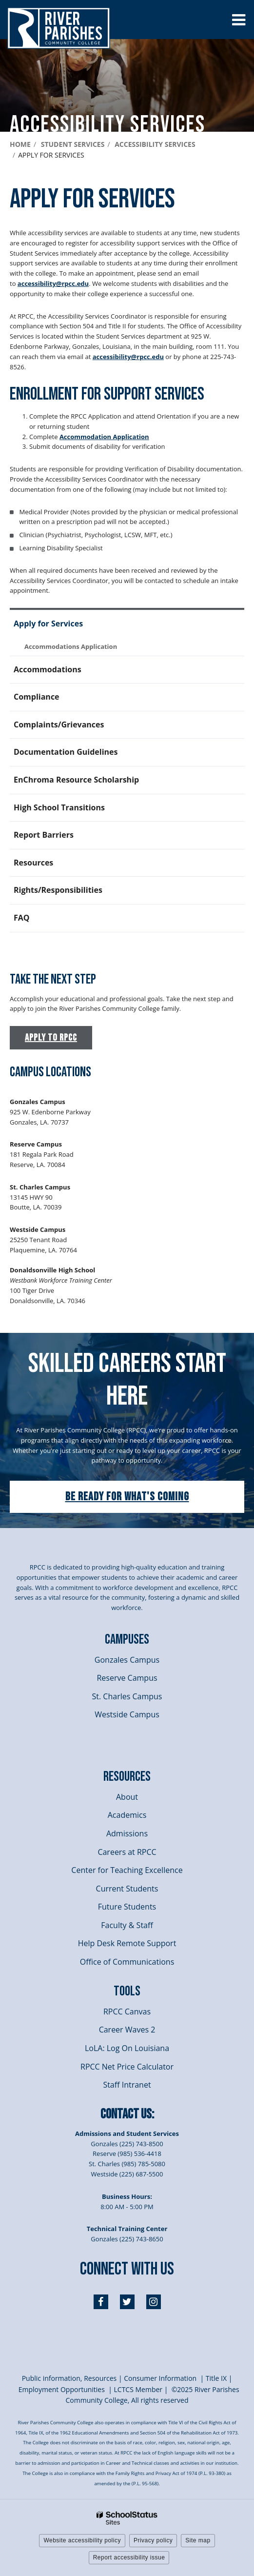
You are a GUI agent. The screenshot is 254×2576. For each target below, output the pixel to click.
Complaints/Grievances (59, 724)
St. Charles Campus (127, 1696)
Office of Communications (127, 1961)
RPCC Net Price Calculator (127, 2066)
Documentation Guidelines (65, 751)
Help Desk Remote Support (127, 1943)
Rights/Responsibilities (58, 890)
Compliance (36, 696)
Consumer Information (161, 2378)
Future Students (127, 1906)
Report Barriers (44, 834)
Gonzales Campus (127, 1659)
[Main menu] (238, 19)
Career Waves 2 (127, 2029)
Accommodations (47, 669)
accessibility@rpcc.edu (53, 283)
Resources (33, 862)
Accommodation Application (104, 436)
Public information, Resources (69, 2378)
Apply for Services (48, 623)
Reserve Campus (127, 1677)
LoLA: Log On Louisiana (127, 2048)
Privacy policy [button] (153, 2540)
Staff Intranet (127, 2084)
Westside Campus (127, 1714)
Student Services (73, 144)
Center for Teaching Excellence (126, 1870)
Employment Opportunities (62, 2389)
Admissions (127, 1833)
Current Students (127, 1888)
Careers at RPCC (127, 1852)
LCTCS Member (138, 2389)
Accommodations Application (70, 646)
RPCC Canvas (127, 2011)
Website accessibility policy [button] (82, 2540)
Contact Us (126, 2114)
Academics (127, 1815)
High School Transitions (59, 807)
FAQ (22, 917)
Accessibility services (155, 144)
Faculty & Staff (127, 1925)
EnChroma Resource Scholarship (76, 779)
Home (20, 144)
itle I (215, 2378)
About (127, 1796)
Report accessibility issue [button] (129, 2557)
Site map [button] (197, 2540)
